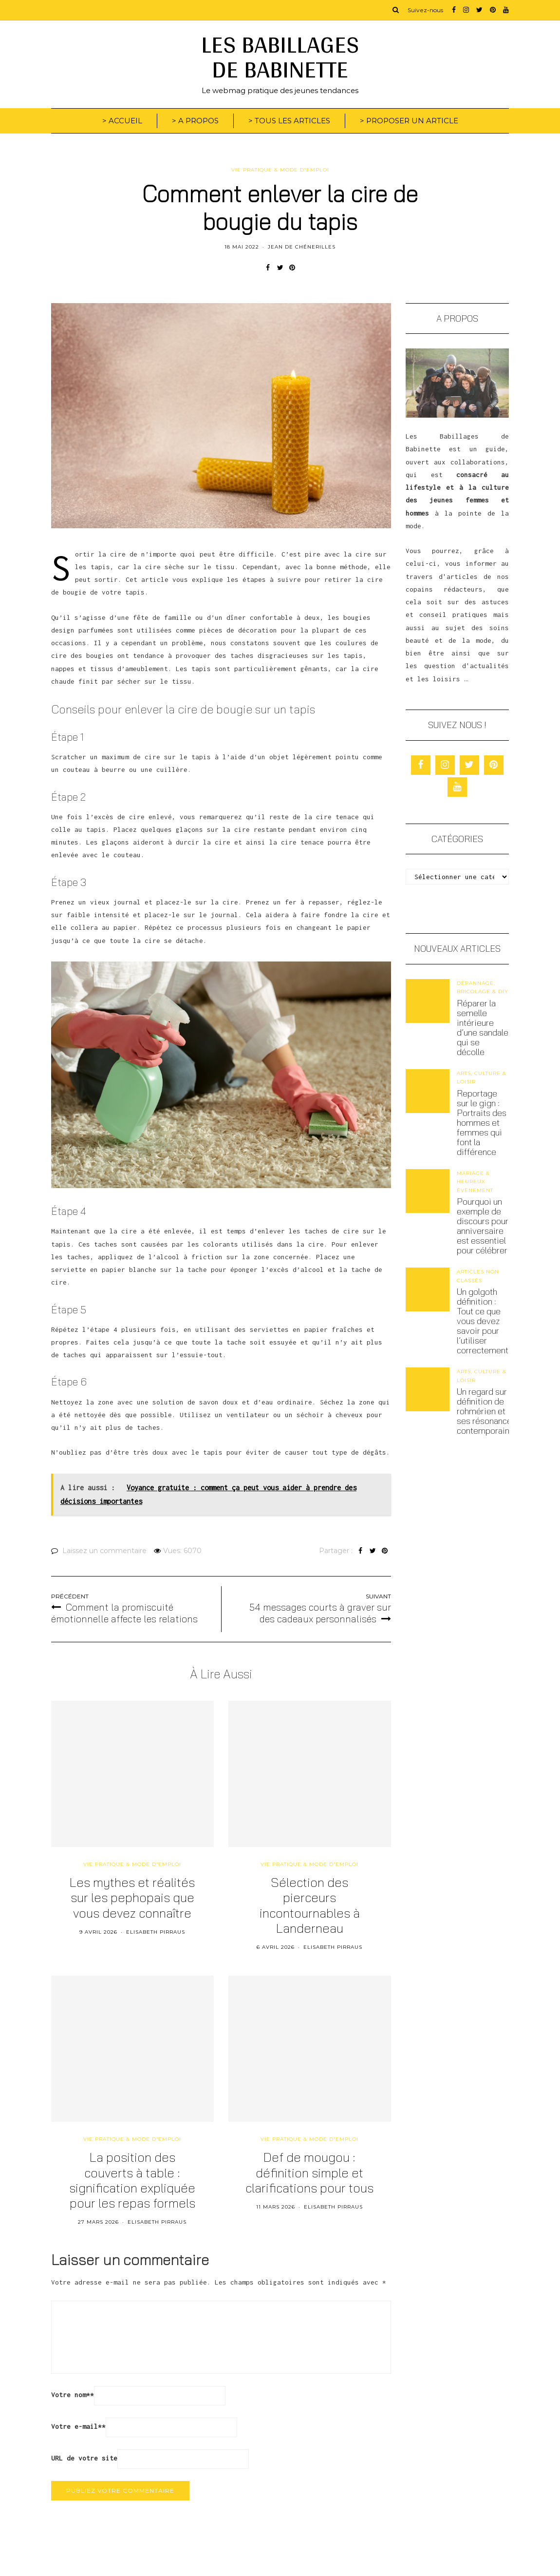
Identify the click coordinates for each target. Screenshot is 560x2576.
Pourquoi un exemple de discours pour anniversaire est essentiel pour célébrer (482, 1226)
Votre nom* (72, 2395)
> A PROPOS (195, 120)
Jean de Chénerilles (302, 247)
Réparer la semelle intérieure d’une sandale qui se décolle (482, 1028)
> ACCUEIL (122, 120)
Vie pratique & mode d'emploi (280, 170)
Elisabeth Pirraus (155, 1932)
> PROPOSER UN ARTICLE (409, 120)
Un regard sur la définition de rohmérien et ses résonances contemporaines (488, 1411)
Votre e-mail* (78, 2426)
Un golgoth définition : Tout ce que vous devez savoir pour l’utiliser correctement (482, 1321)
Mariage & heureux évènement (475, 1181)
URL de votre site (84, 2458)
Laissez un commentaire (104, 1550)
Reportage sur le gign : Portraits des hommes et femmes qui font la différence (481, 1123)
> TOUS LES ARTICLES (289, 120)
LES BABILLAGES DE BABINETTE (280, 56)
